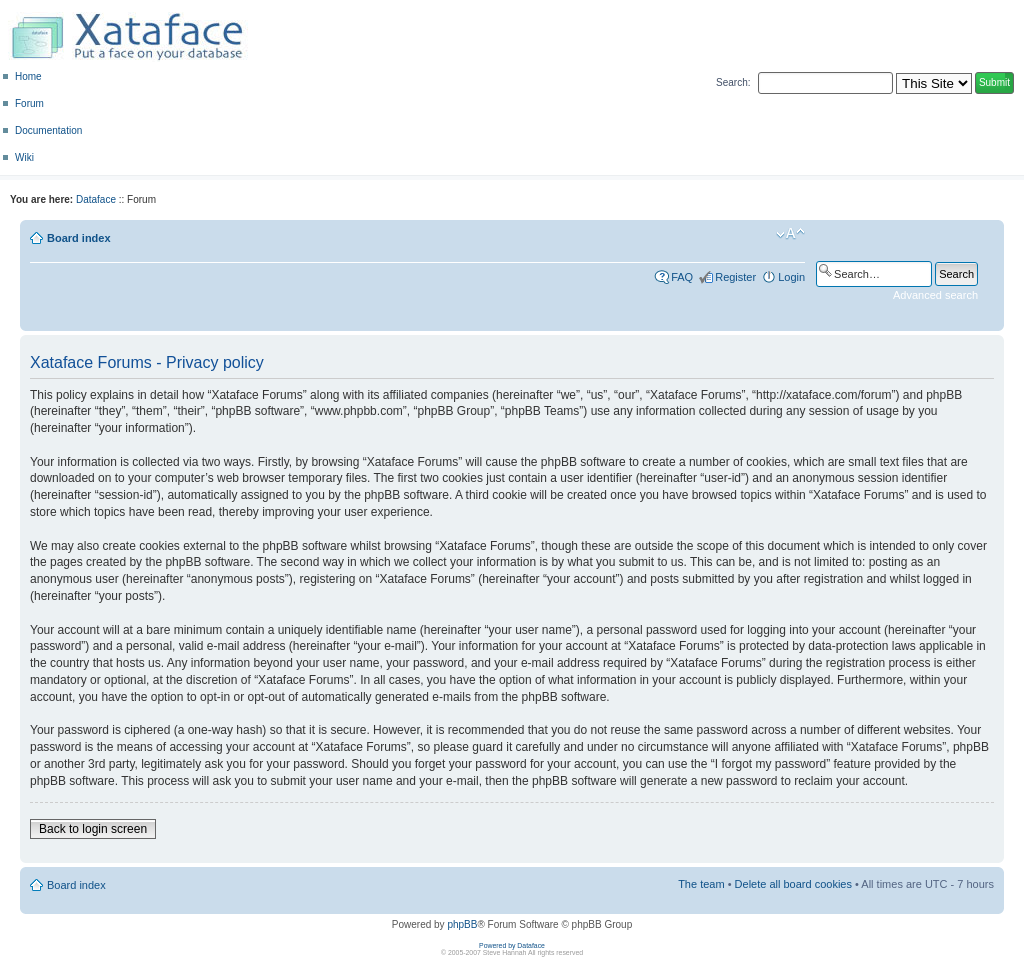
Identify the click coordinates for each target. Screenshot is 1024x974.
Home (28, 76)
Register (735, 277)
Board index (79, 238)
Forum (29, 103)
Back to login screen (93, 829)
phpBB (462, 924)
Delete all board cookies (793, 884)
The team (701, 884)
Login (791, 277)
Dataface (96, 199)
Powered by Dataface (512, 945)
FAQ (682, 277)
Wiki (24, 157)
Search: (733, 82)
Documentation (48, 130)
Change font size (790, 234)
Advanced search (935, 295)
